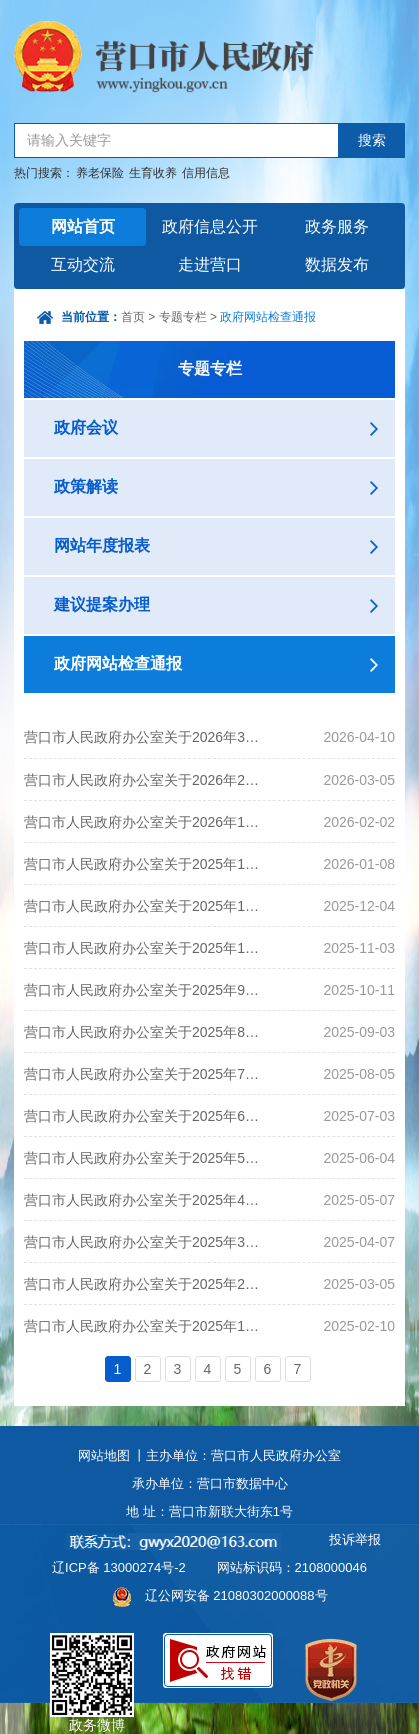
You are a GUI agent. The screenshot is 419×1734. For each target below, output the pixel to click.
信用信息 (206, 173)
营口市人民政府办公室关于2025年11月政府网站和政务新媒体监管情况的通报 (144, 906)
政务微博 (92, 1656)
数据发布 (337, 264)
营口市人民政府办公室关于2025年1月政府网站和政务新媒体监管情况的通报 (144, 1326)
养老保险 (100, 173)
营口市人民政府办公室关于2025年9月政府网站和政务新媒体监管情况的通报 (144, 990)
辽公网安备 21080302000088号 (236, 1595)
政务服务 (337, 226)
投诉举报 (355, 1539)
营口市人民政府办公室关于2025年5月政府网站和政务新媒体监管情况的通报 (144, 1158)
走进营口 (210, 264)
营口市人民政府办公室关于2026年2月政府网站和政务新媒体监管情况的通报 (144, 780)
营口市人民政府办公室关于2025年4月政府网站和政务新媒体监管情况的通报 (144, 1200)
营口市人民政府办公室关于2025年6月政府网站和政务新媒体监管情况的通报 (144, 1116)
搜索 (372, 140)
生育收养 (153, 173)
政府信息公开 (210, 226)
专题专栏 (183, 317)
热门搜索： (44, 173)
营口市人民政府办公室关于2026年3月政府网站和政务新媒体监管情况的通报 (144, 737)
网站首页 (83, 226)
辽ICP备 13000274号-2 (119, 1567)
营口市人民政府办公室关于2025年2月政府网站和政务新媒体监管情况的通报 (144, 1284)
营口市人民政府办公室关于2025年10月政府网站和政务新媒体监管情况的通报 (144, 948)
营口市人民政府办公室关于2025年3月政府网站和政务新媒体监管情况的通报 (144, 1242)
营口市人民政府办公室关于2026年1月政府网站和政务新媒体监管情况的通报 (144, 822)
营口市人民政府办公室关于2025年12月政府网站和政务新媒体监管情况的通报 (144, 864)
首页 (133, 317)
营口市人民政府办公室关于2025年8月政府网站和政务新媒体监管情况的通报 (144, 1032)
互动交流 (83, 264)
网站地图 (104, 1455)
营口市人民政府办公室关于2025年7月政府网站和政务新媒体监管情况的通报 (144, 1074)
